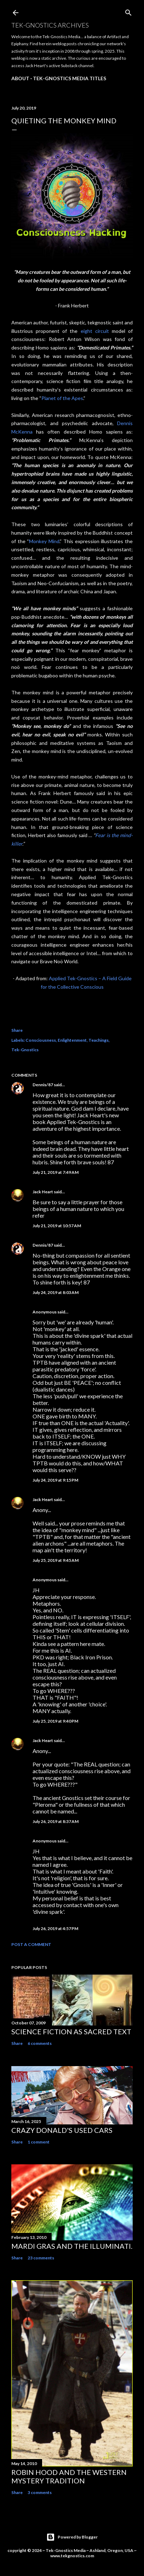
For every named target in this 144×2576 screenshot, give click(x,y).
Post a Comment (31, 1944)
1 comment (39, 2142)
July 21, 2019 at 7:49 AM (56, 1172)
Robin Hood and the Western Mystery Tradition (69, 2476)
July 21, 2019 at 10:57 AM (57, 1225)
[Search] (128, 11)
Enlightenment (72, 1040)
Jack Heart (43, 1191)
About (20, 78)
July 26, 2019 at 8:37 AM (56, 1821)
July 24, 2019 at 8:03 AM (56, 1292)
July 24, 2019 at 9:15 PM (55, 1480)
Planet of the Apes (62, 398)
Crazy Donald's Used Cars (62, 2130)
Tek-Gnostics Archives (50, 25)
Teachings (98, 1040)
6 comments (40, 2043)
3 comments (40, 2492)
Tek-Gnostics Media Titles (69, 78)
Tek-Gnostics (25, 1049)
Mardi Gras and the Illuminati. (71, 2246)
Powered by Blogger (72, 2537)
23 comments (41, 2257)
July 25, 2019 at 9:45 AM (56, 1560)
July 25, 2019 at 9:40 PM (55, 1721)
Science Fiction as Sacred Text (71, 2031)
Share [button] (17, 1030)
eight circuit (95, 331)
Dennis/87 (43, 1084)
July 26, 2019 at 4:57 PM (55, 1928)
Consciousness (40, 1040)
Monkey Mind (44, 541)
